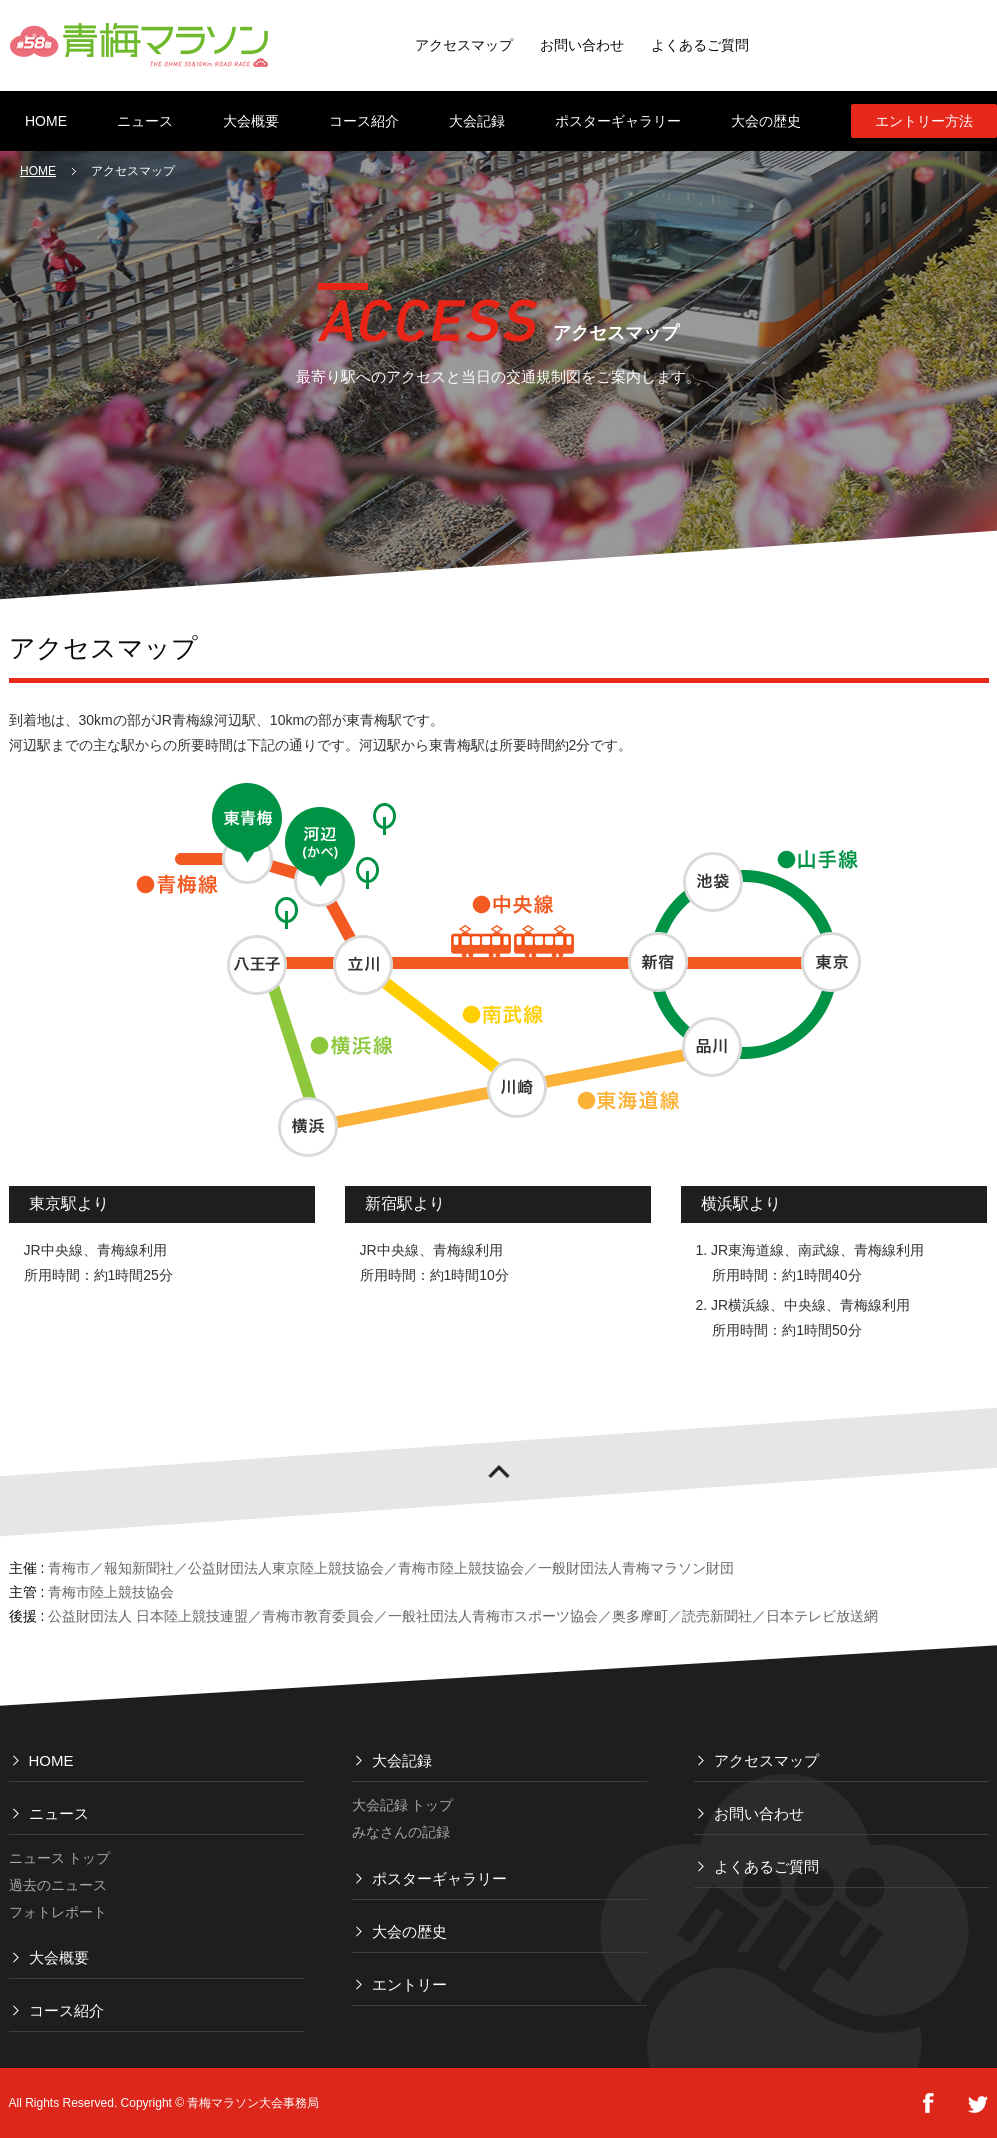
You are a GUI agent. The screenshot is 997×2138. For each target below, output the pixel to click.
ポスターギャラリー (439, 1878)
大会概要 (59, 1957)
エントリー (409, 1984)
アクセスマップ (464, 45)
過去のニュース (58, 1885)
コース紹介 (66, 2010)
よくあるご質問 (700, 45)
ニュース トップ (60, 1858)
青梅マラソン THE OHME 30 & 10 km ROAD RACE (139, 45)
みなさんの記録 (401, 1832)
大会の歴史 (409, 1931)
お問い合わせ (582, 45)
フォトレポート (58, 1912)
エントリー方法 (924, 121)
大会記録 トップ (403, 1805)
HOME (38, 171)
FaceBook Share (927, 2103)
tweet (978, 2103)
